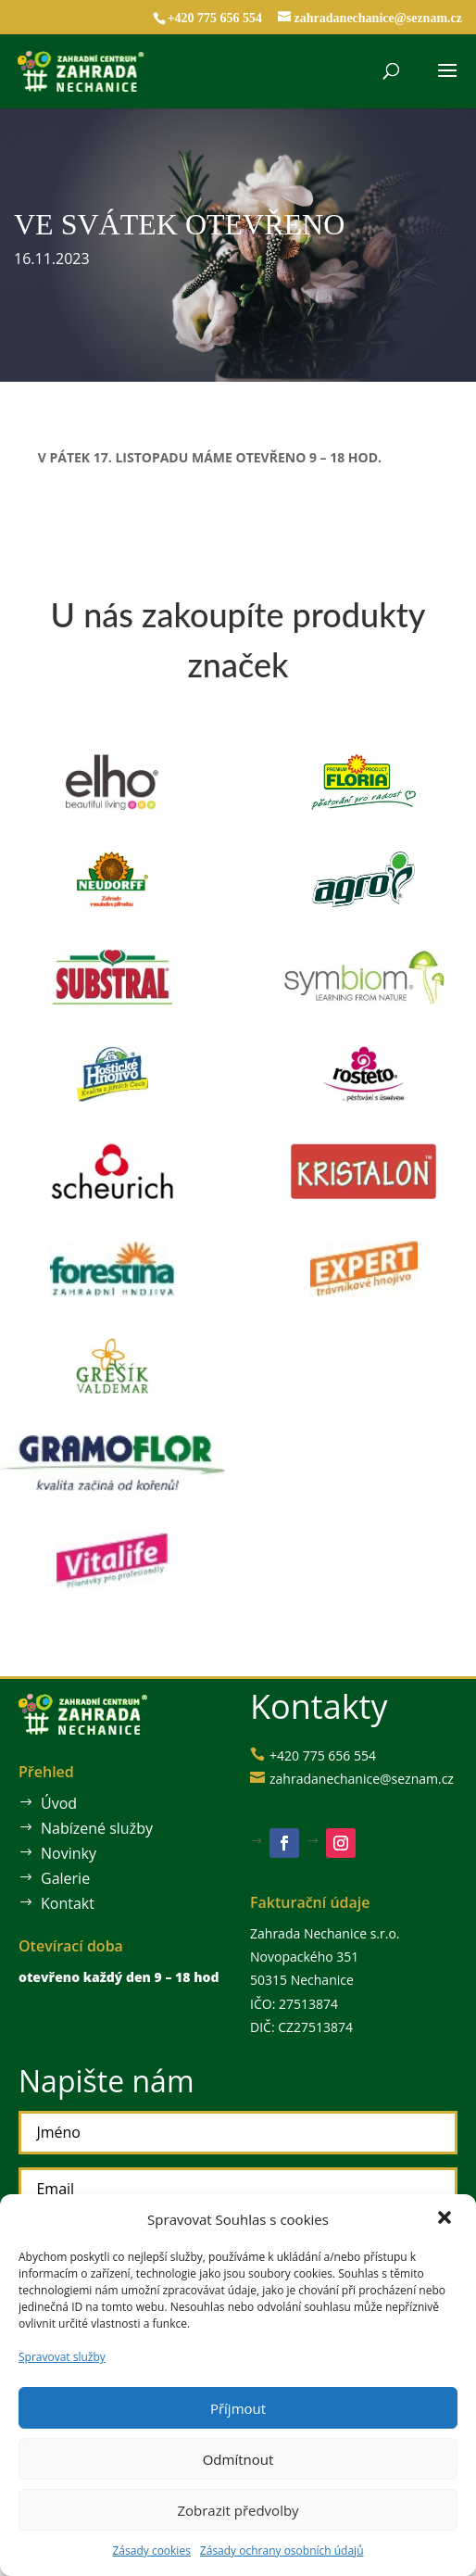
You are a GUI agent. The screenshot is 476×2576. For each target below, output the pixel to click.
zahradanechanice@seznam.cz (355, 1778)
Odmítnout (238, 2459)
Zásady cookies (151, 2550)
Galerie (63, 1878)
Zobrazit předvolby (237, 2510)
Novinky (66, 1853)
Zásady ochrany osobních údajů (282, 2550)
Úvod (57, 1804)
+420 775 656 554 (215, 18)
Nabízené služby (93, 1828)
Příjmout (238, 2408)
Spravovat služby (62, 2357)
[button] (446, 2219)
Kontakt (65, 1903)
